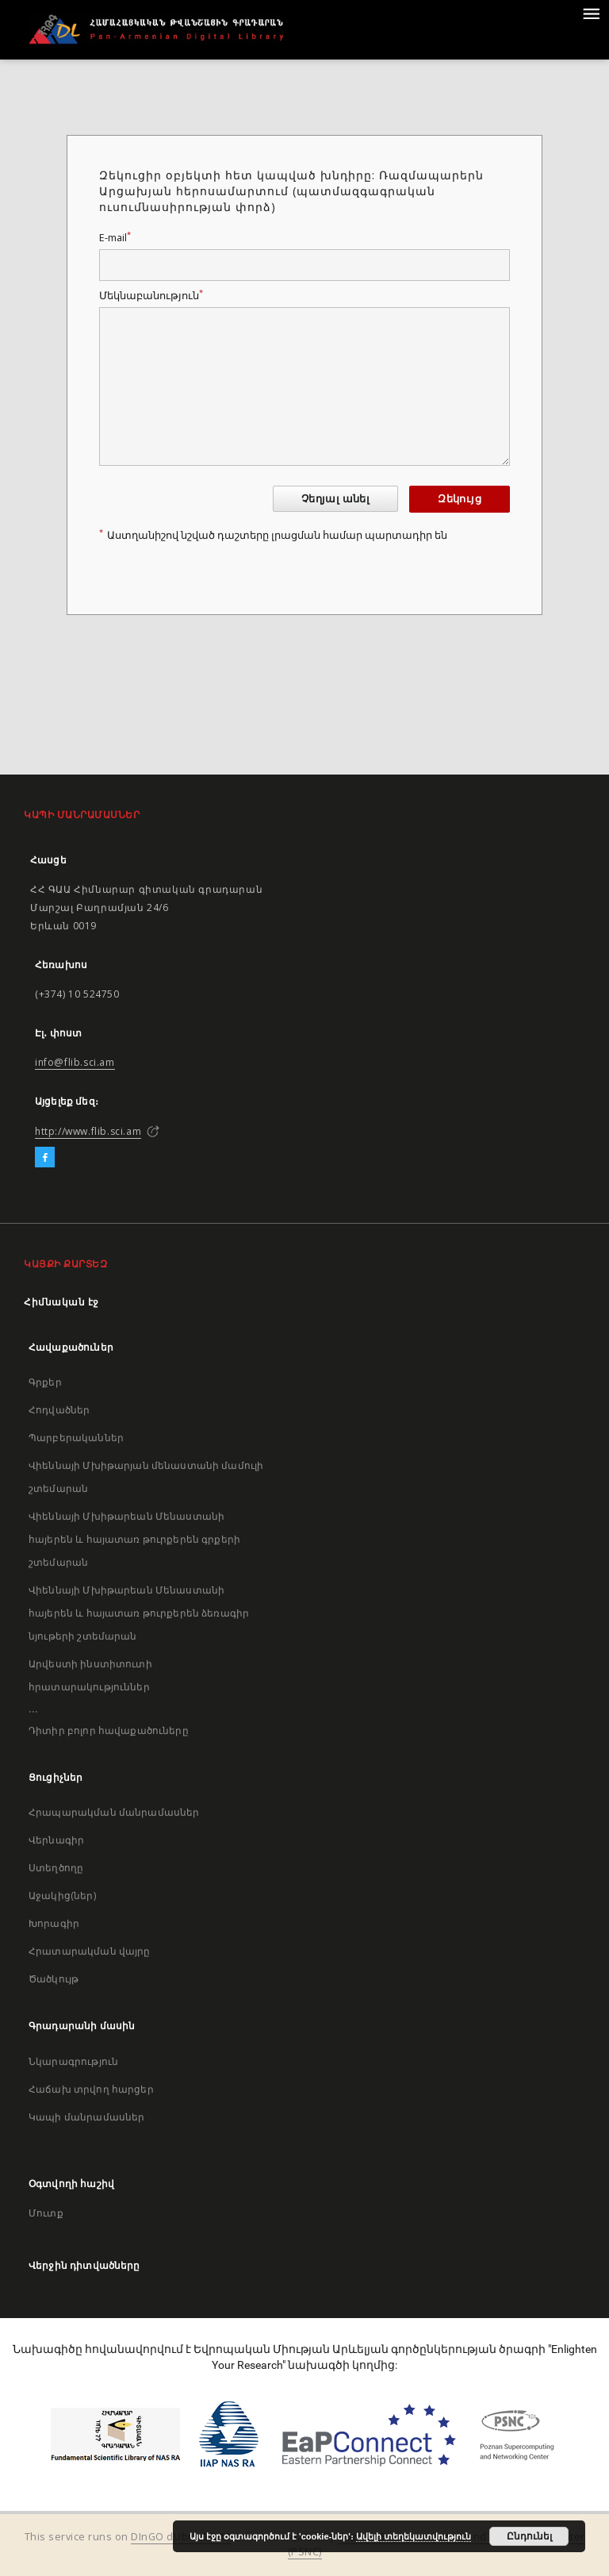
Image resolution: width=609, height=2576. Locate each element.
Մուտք (46, 2213)
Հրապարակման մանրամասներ (114, 1812)
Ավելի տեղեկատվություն (413, 2536)
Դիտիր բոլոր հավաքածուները (109, 1730)
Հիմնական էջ (61, 1302)
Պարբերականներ (76, 1437)
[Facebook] (45, 1158)
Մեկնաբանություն (151, 295)
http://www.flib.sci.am (88, 1131)
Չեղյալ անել (335, 499)
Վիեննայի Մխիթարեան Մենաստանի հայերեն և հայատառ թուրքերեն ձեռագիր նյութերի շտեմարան (139, 1613)
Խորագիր (54, 1923)
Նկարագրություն (73, 2061)
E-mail (115, 237)
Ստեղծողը (56, 1867)
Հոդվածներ (59, 1410)
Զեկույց (459, 499)
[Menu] (590, 12)
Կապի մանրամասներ (86, 2117)
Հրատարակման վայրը (90, 1951)
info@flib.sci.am (75, 1062)
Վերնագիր (56, 1840)
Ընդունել (529, 2536)
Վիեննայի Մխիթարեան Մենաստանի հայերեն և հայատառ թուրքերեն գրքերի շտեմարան (134, 1539)
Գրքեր (45, 1382)
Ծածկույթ (54, 1979)
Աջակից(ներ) (62, 1895)
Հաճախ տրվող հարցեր (91, 2089)
